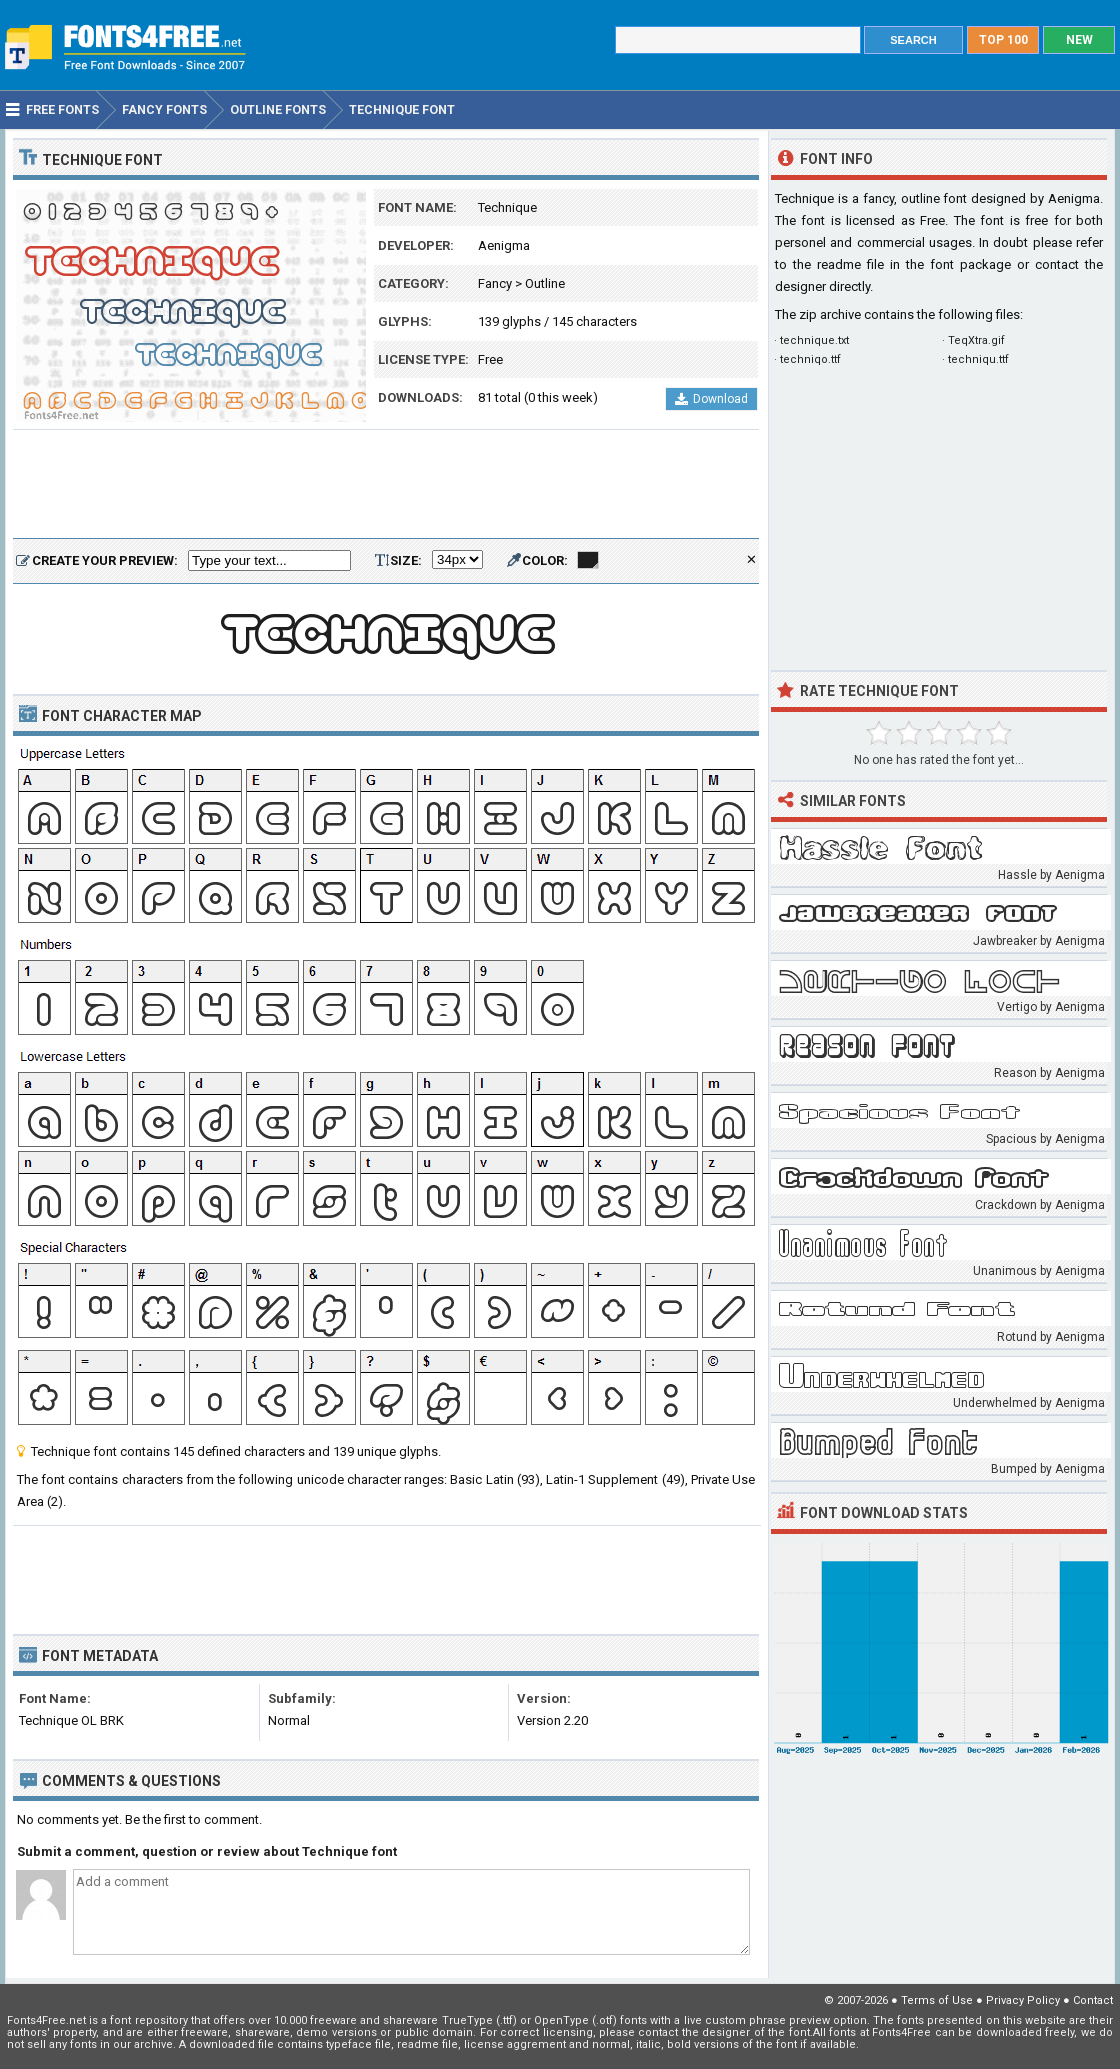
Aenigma (504, 245)
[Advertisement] (386, 485)
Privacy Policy (1023, 2000)
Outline (545, 283)
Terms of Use (937, 2000)
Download (711, 399)
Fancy (495, 283)
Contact (1093, 2000)
